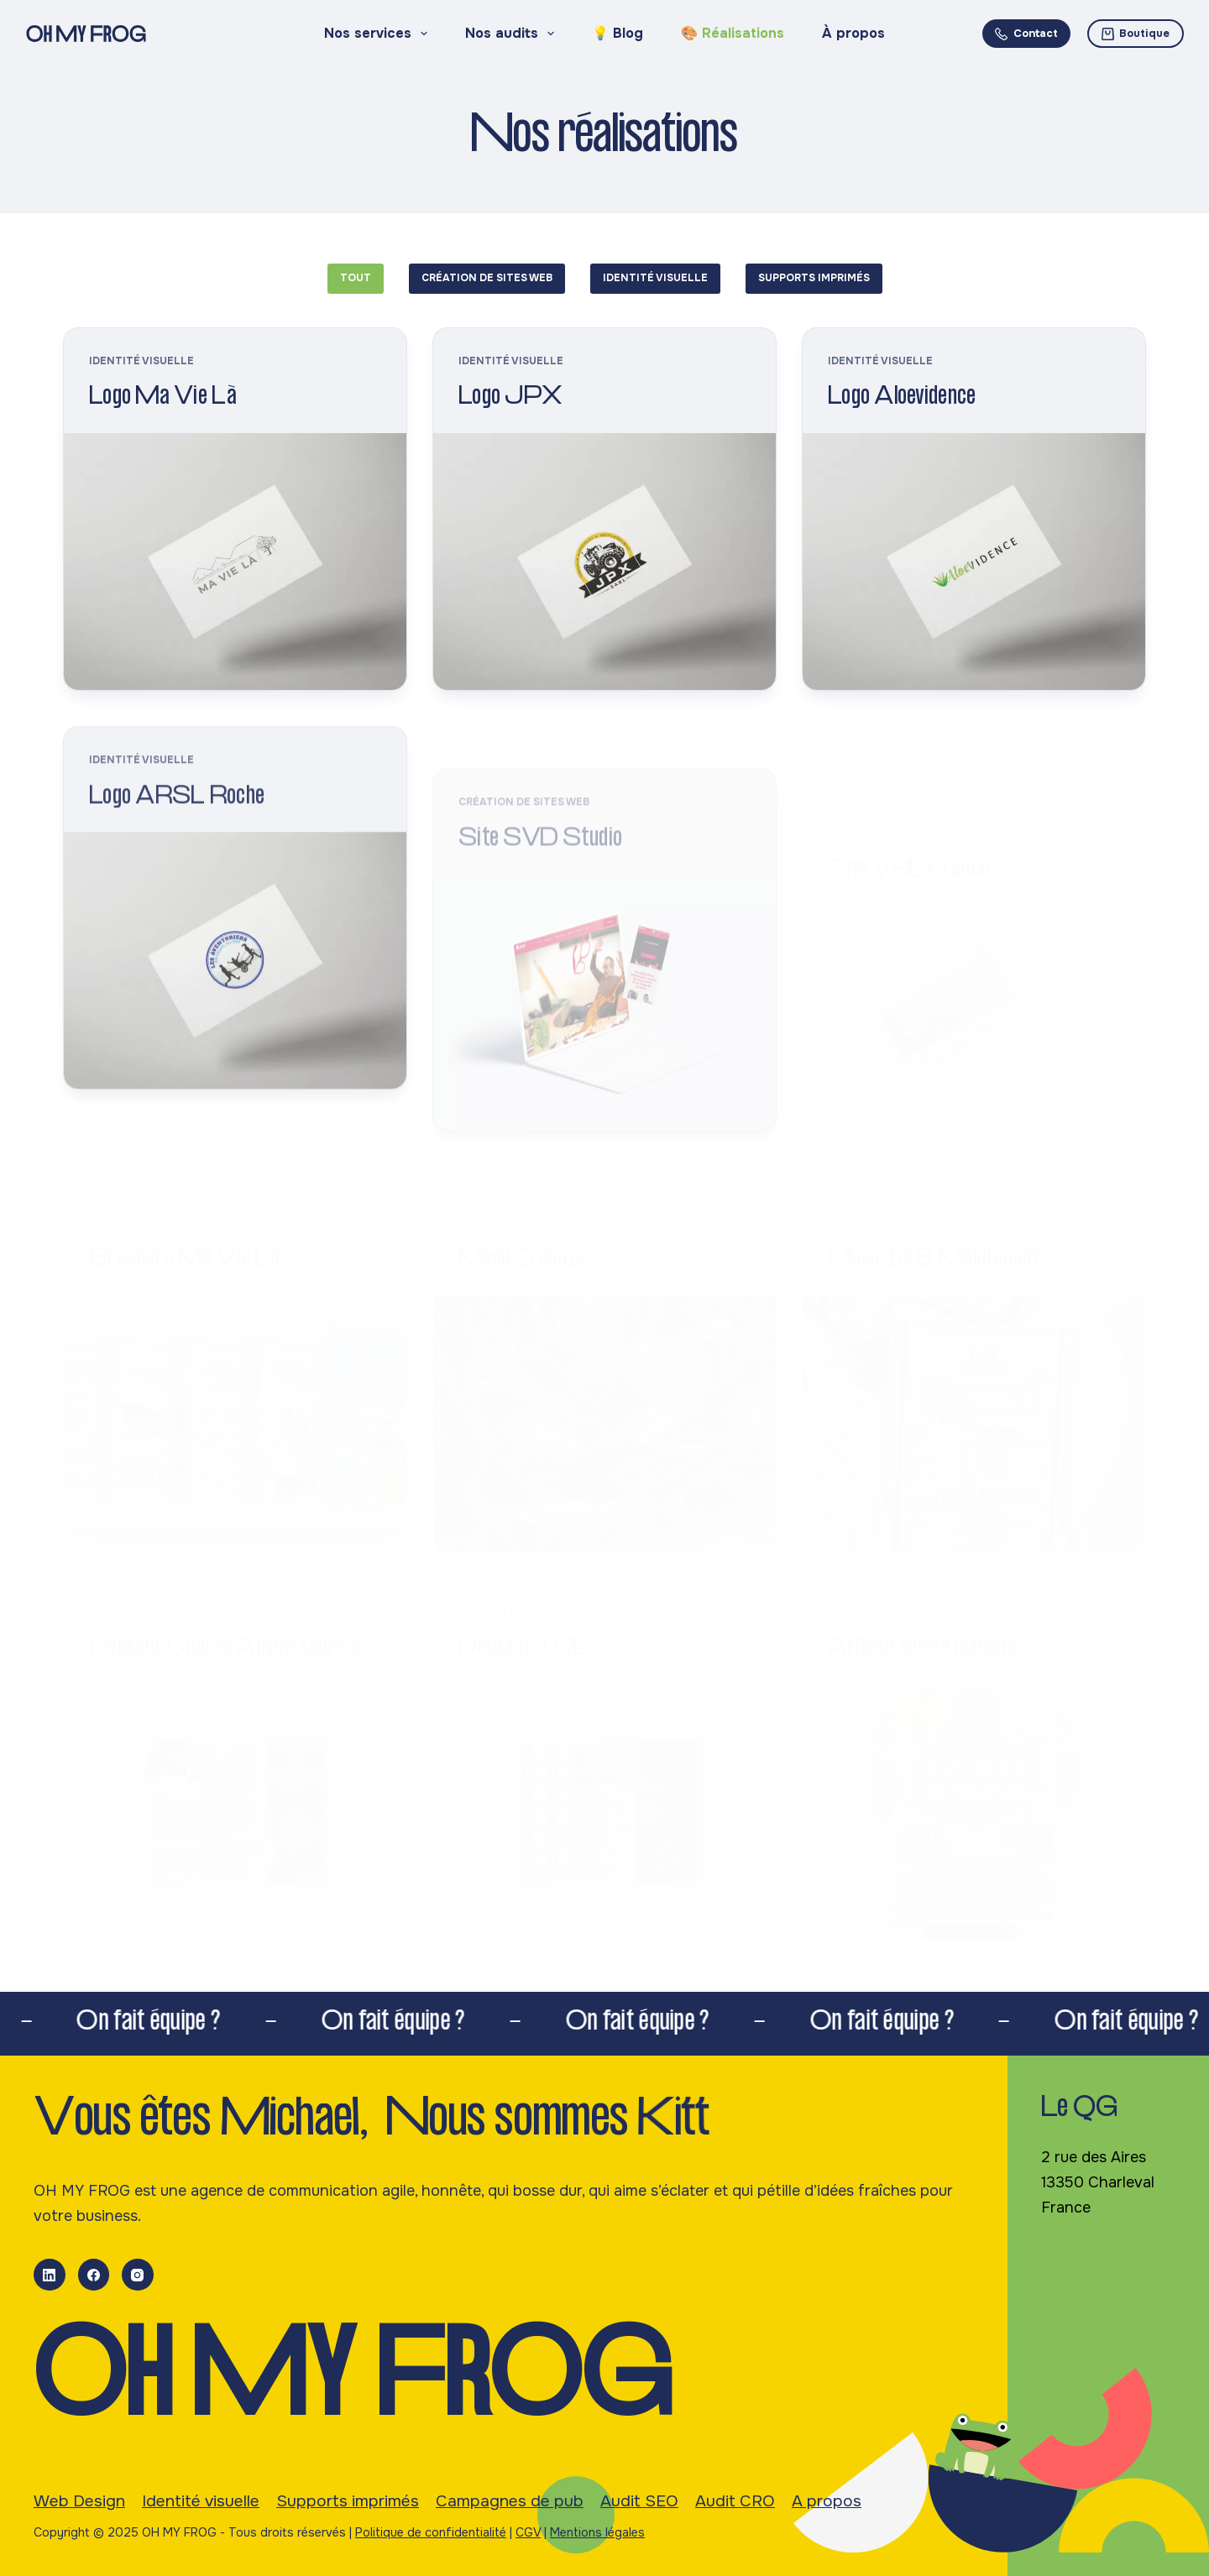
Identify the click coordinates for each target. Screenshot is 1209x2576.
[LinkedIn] (49, 2275)
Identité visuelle (655, 278)
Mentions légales (597, 2532)
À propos (853, 33)
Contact (1026, 33)
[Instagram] (138, 2275)
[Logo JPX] (604, 561)
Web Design (79, 2500)
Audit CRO (735, 2500)
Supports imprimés (814, 278)
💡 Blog (617, 33)
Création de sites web (486, 278)
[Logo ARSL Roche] (235, 981)
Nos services (379, 34)
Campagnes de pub (510, 2500)
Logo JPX (510, 398)
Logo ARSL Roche (176, 819)
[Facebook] (94, 2275)
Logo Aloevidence (902, 398)
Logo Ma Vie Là (163, 398)
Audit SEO (639, 2500)
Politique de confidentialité (430, 2532)
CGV (528, 2532)
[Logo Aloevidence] (974, 561)
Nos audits (513, 34)
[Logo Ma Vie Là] (235, 561)
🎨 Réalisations (732, 33)
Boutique (1136, 33)
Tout (355, 278)
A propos (826, 2500)
